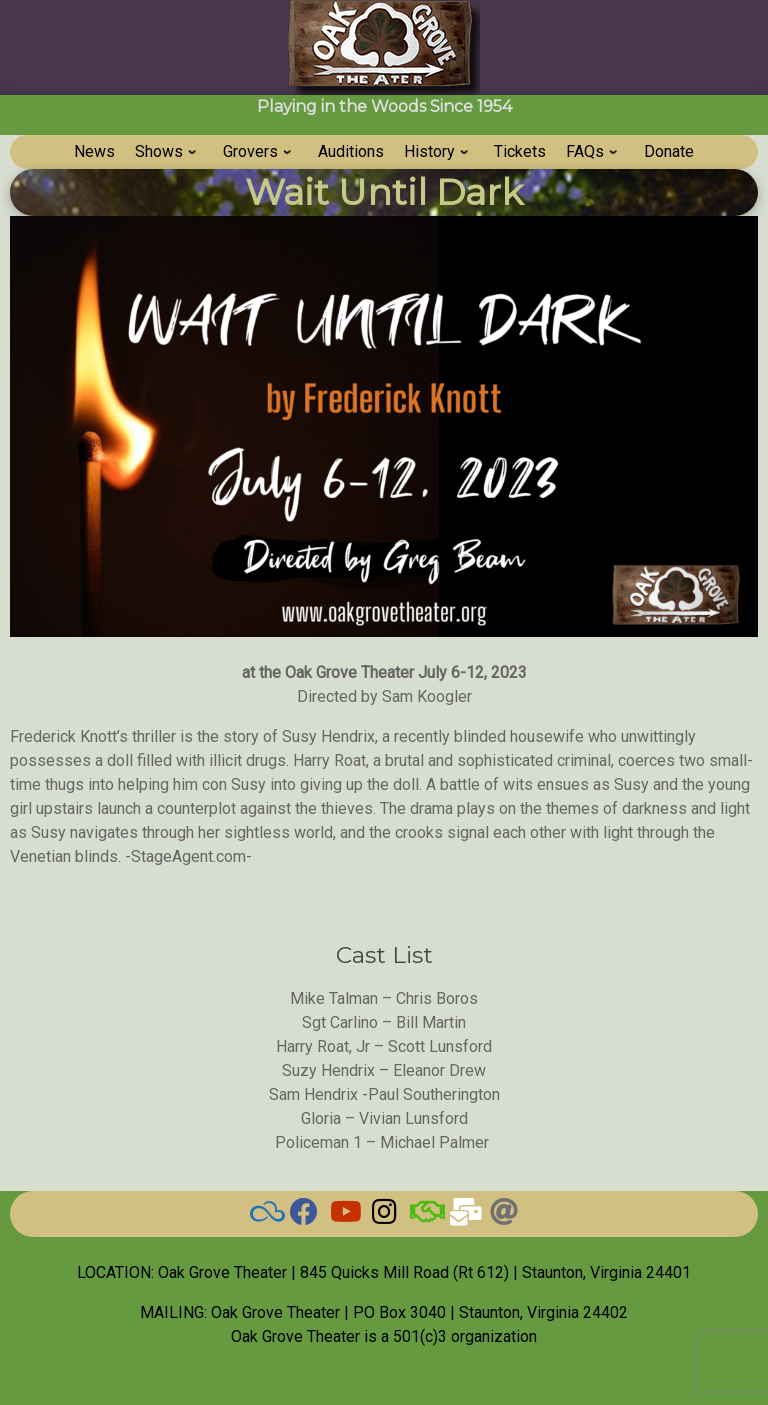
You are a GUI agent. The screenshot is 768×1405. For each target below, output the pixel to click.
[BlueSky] (264, 1216)
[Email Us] (464, 1216)
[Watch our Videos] (344, 1216)
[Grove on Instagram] (384, 1216)
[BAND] (424, 1216)
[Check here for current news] (304, 1216)
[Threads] (504, 1216)
